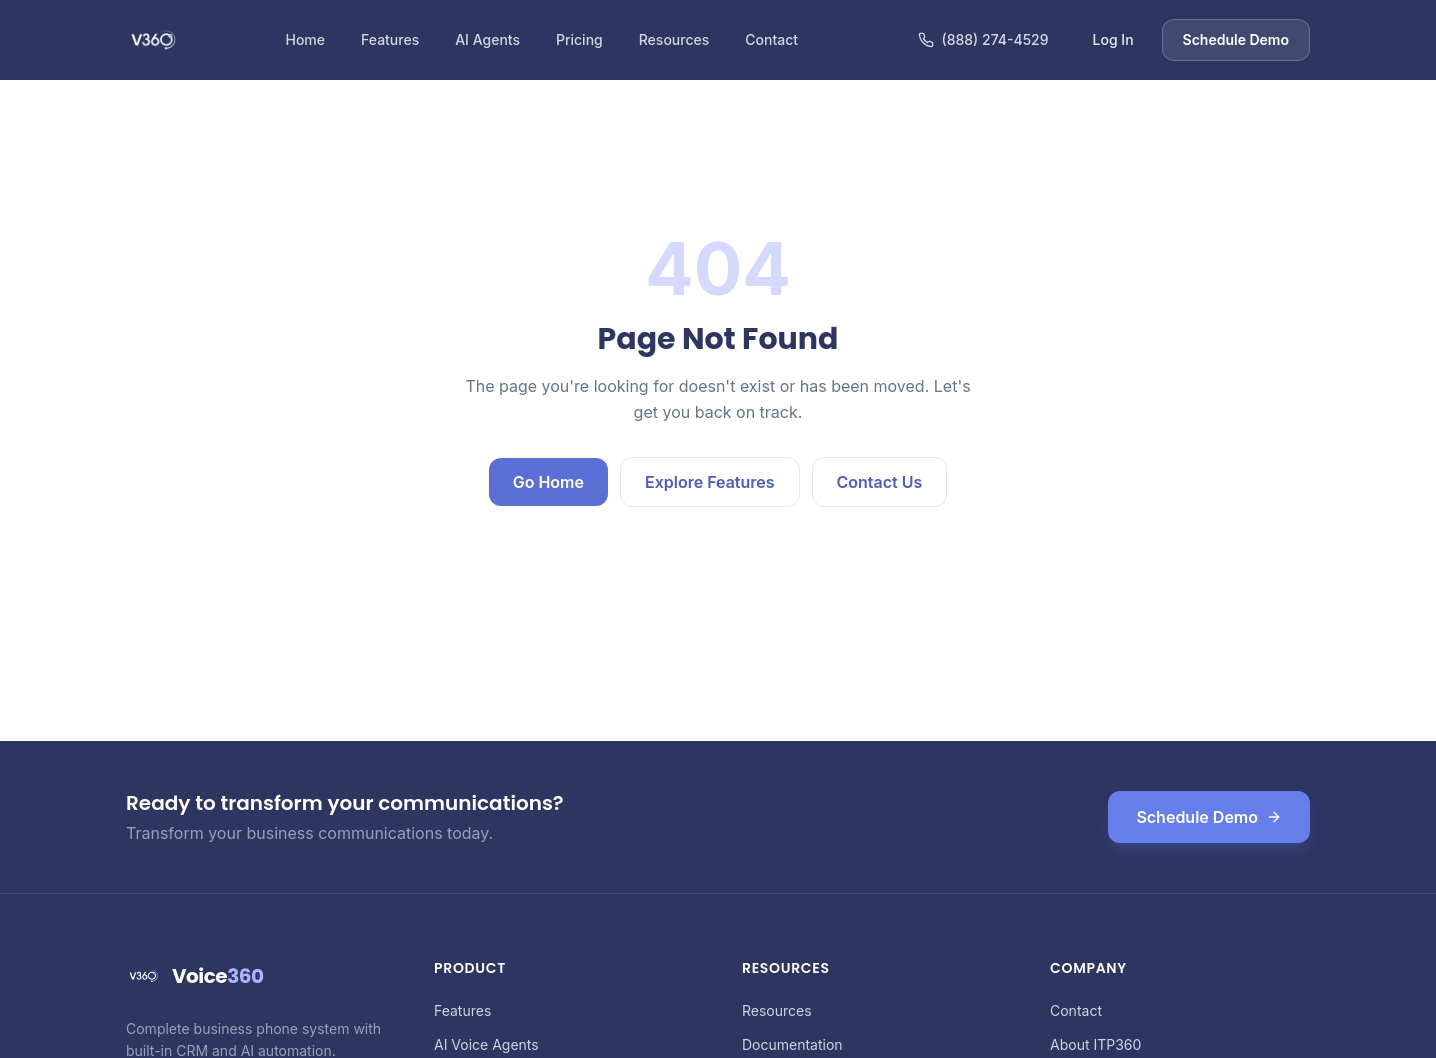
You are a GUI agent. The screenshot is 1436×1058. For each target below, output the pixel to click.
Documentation (792, 1044)
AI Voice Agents (486, 1044)
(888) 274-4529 (983, 39)
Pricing (579, 39)
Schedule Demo (1236, 39)
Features (390, 39)
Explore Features (710, 482)
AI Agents (487, 39)
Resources (674, 39)
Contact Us (880, 482)
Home (305, 39)
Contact (771, 39)
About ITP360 (1095, 1044)
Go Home (548, 482)
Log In (1113, 39)
